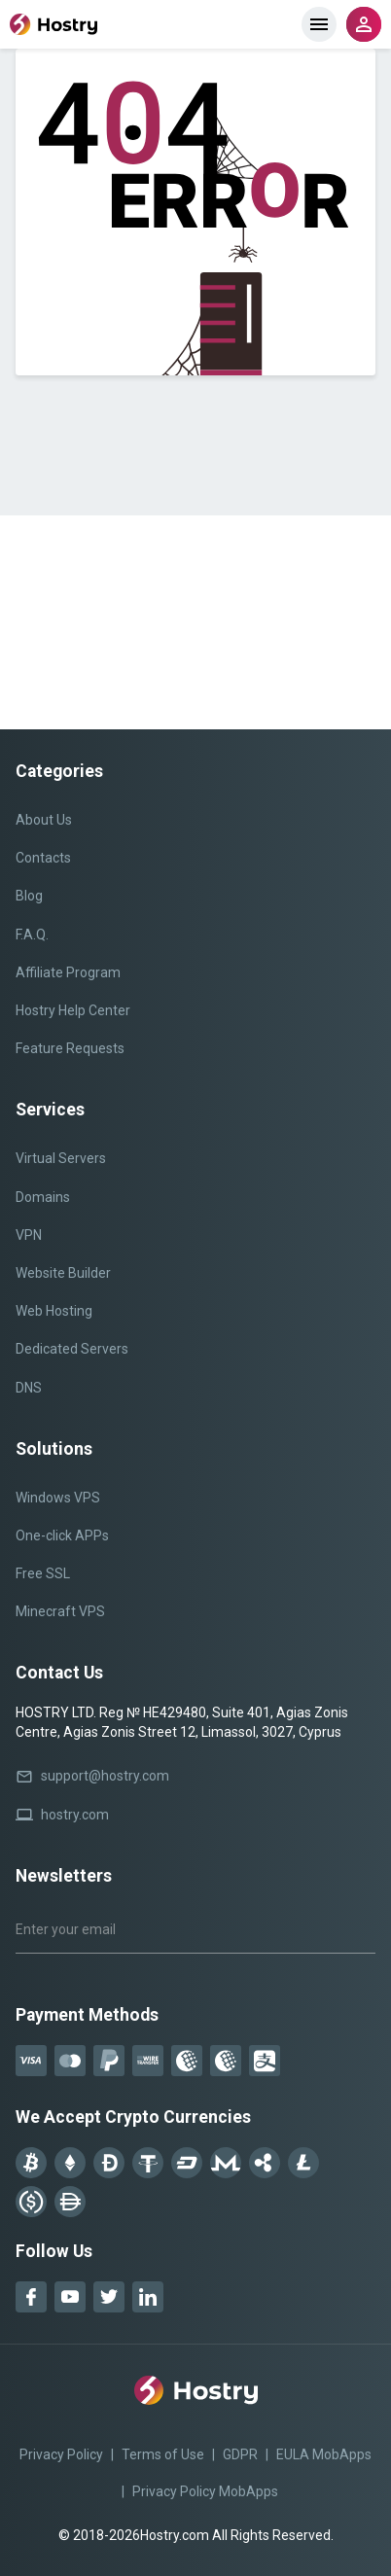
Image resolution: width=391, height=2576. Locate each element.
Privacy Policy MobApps (205, 2491)
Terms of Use (163, 2454)
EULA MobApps (324, 2454)
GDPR (240, 2454)
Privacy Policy (61, 2454)
